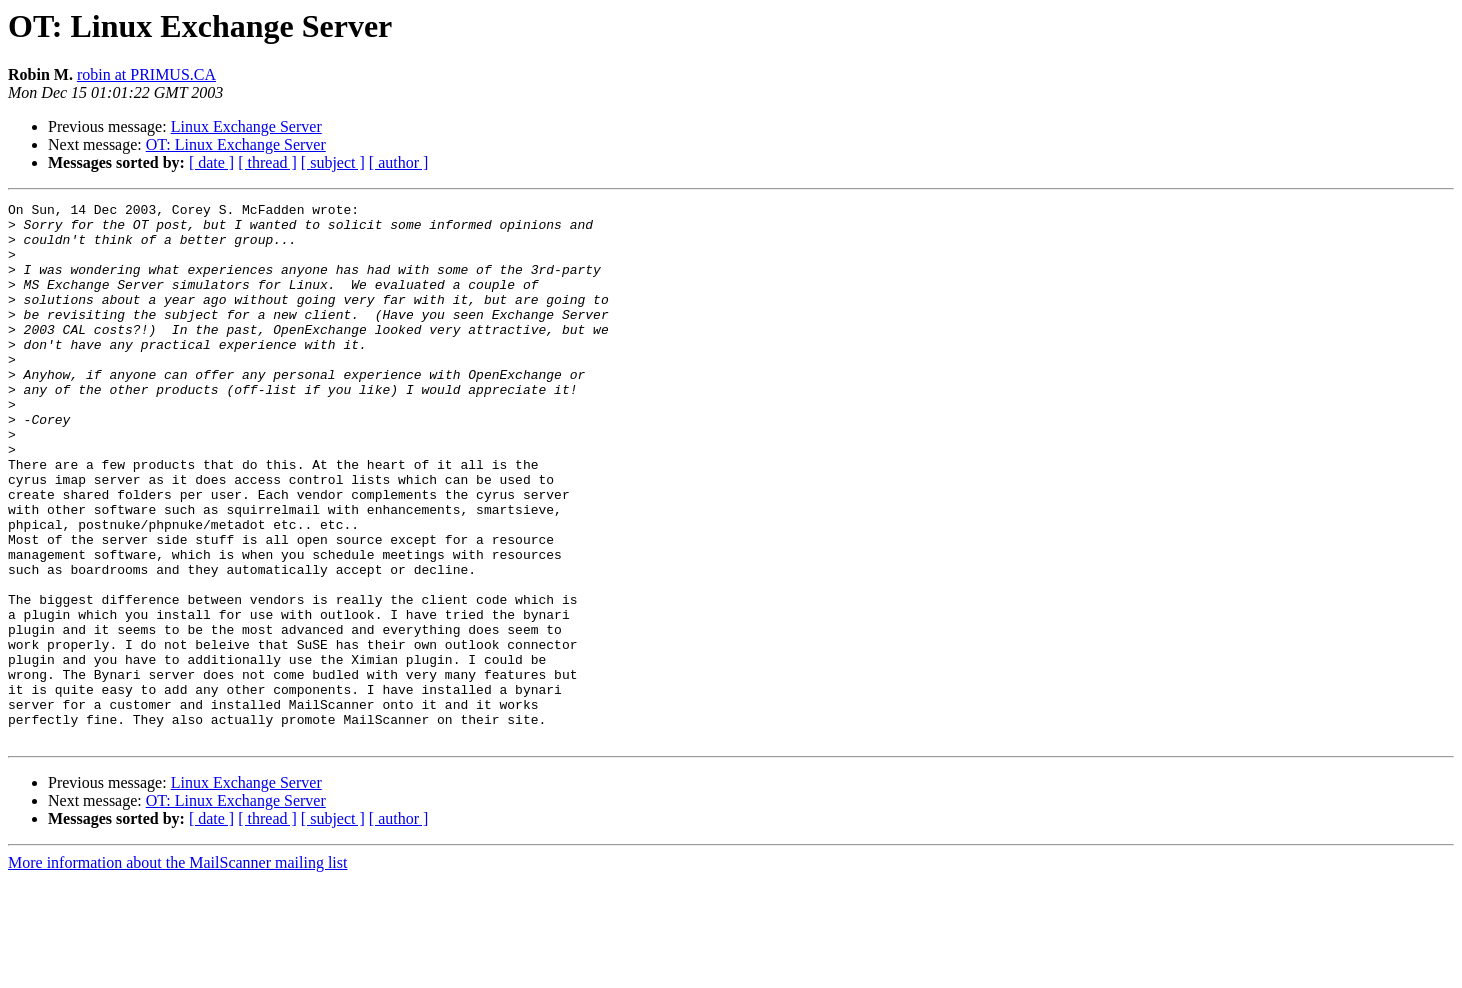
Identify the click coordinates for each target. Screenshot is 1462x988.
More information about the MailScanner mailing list (177, 970)
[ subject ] (333, 162)
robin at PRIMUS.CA (146, 74)
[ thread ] (267, 162)
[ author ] (399, 162)
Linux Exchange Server (246, 126)
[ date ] (211, 162)
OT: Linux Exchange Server (236, 144)
